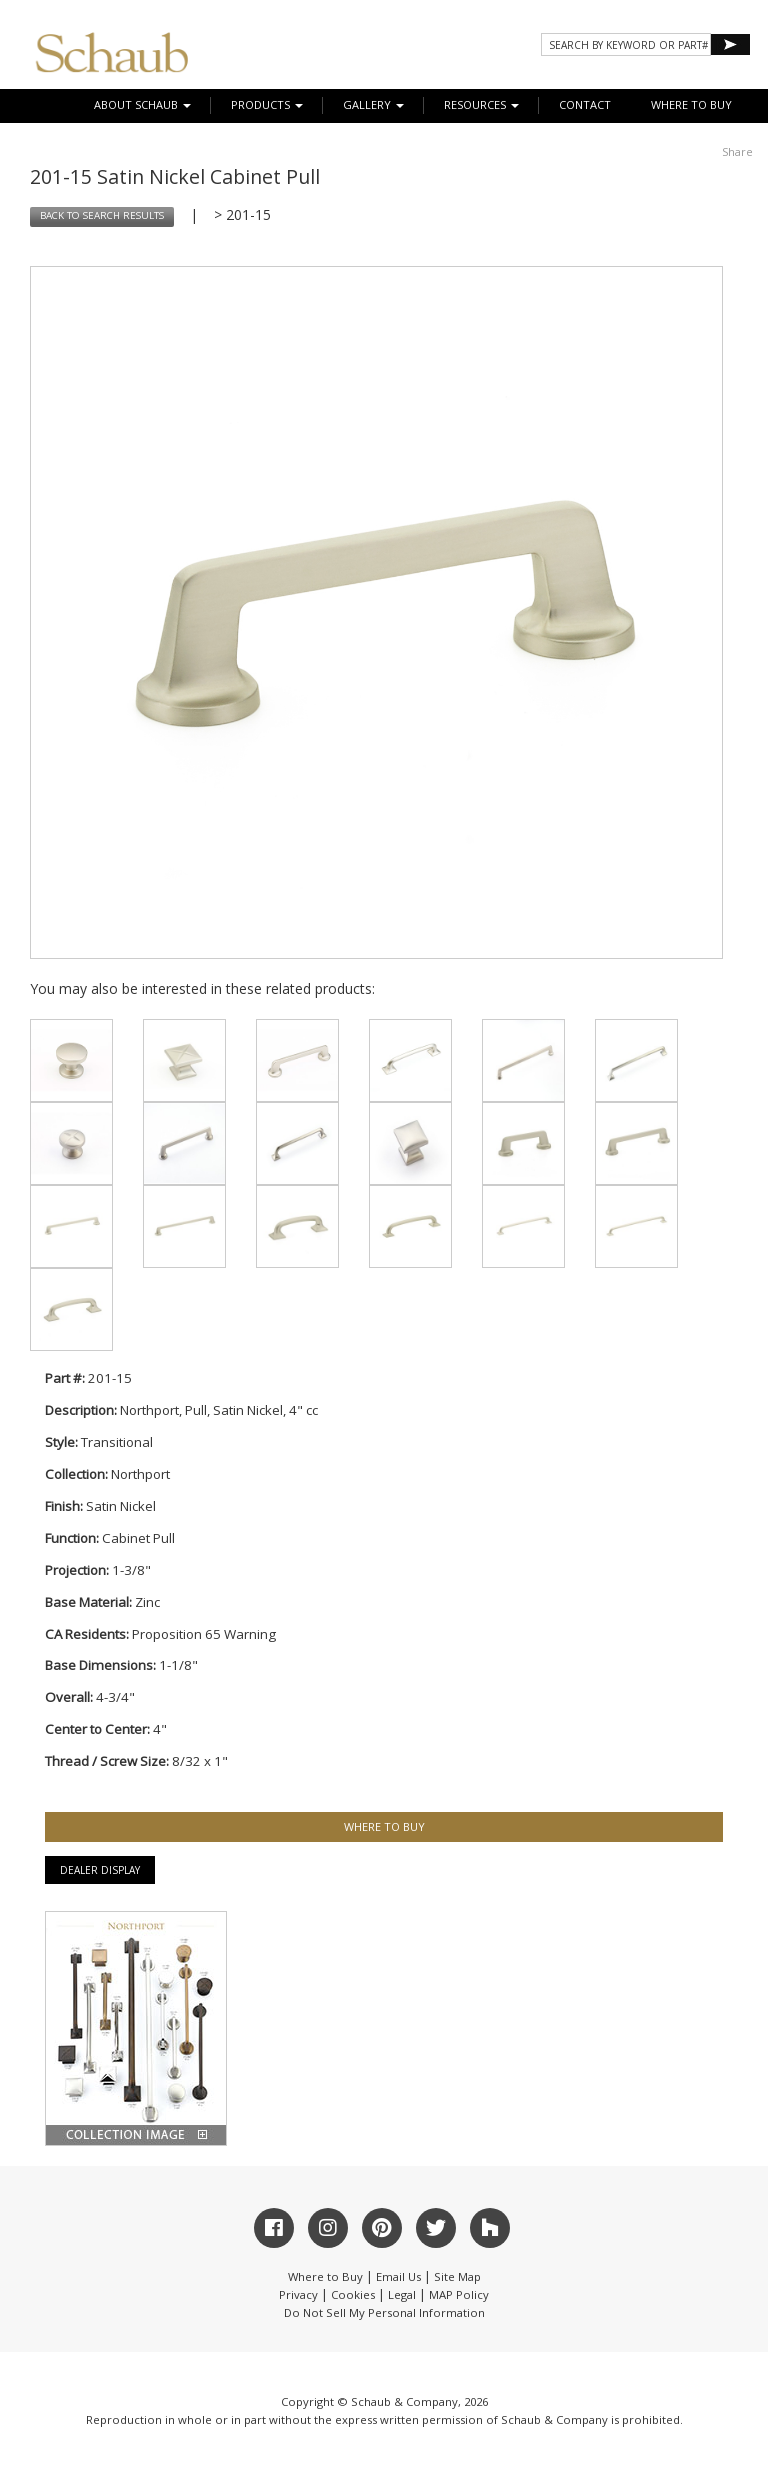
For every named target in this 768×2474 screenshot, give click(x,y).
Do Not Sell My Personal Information (384, 2312)
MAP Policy (459, 2294)
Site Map (457, 2276)
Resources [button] (481, 104)
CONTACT (585, 104)
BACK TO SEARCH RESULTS (102, 215)
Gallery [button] (373, 104)
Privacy (298, 2294)
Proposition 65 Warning (204, 1634)
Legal (402, 2294)
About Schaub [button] (142, 104)
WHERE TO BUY (691, 104)
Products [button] (267, 104)
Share (737, 151)
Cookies (353, 2294)
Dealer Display (100, 1870)
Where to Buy (325, 2276)
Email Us (398, 2276)
